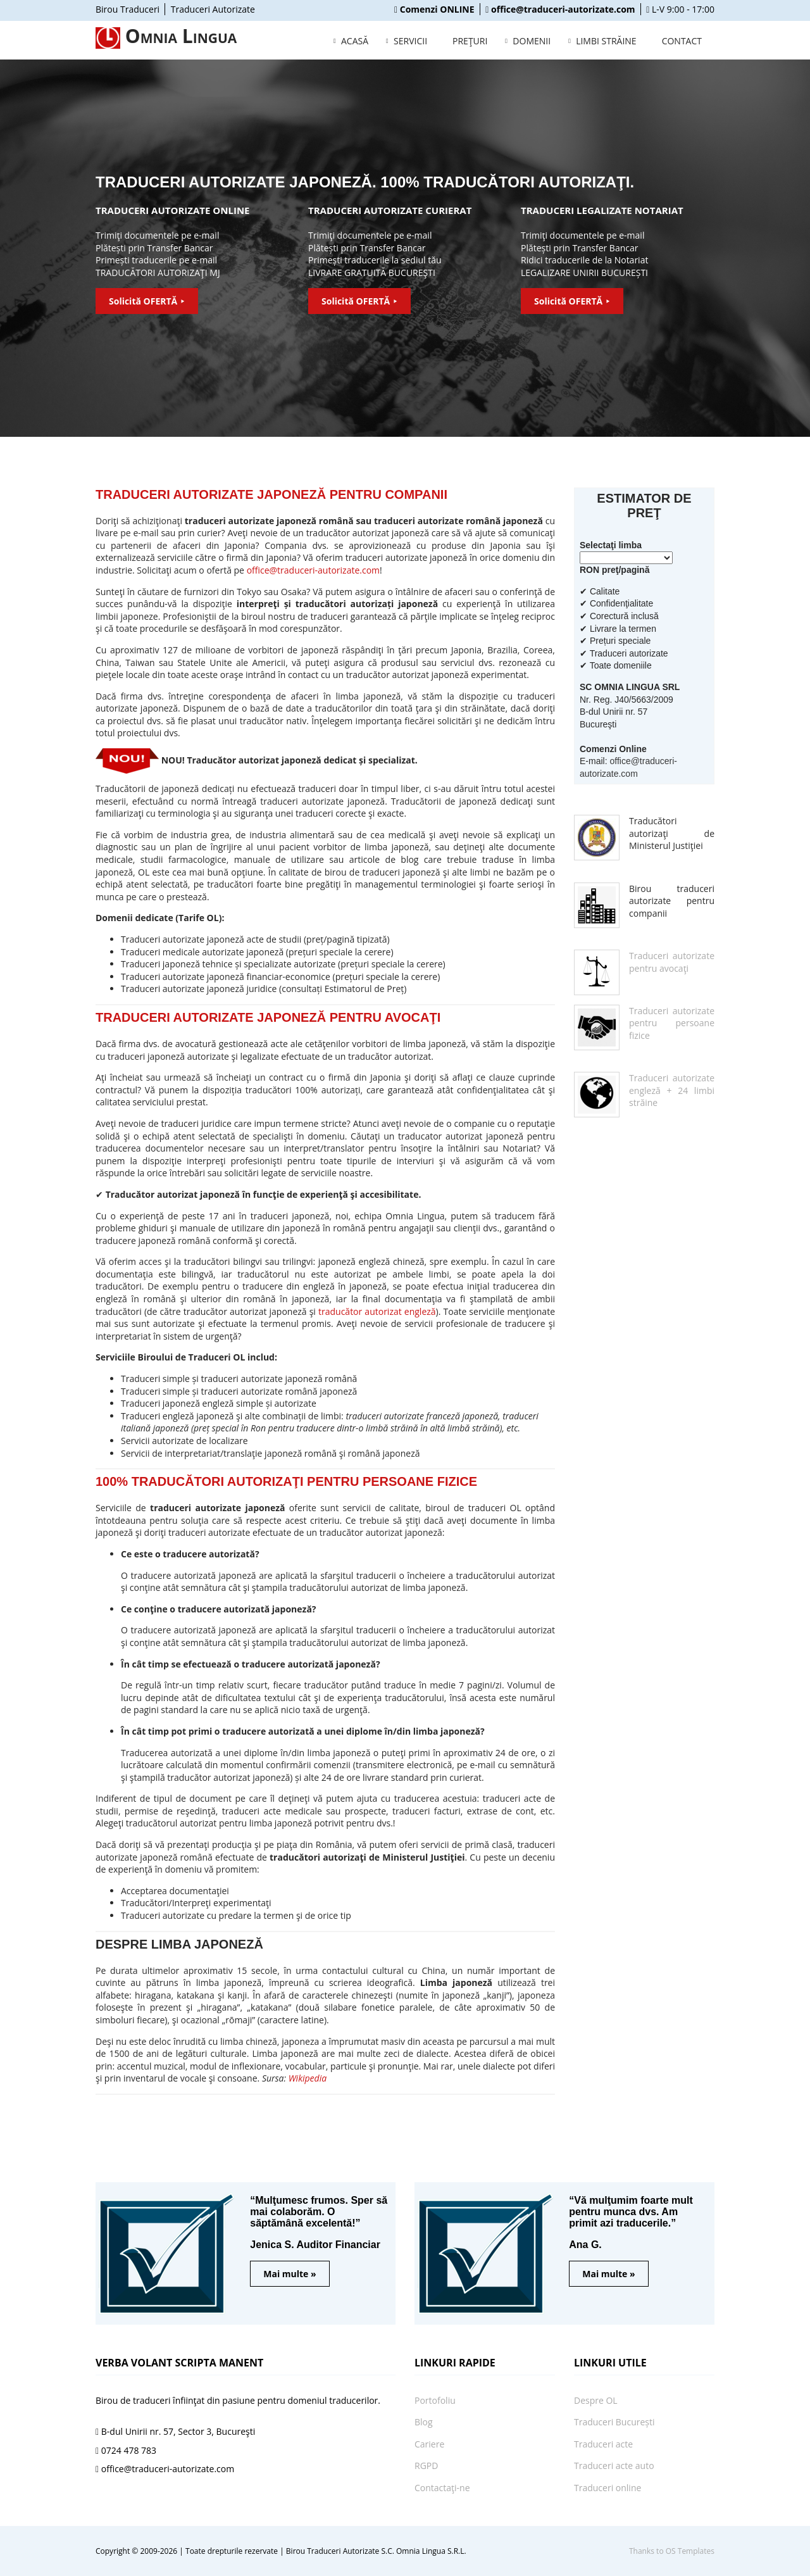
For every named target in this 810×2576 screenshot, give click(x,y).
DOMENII (532, 41)
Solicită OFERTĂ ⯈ (147, 301)
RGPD (426, 2466)
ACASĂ (354, 41)
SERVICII (410, 41)
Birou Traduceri (127, 9)
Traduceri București (614, 2422)
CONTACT (682, 41)
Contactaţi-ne (442, 2488)
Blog (423, 2422)
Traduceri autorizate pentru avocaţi (671, 962)
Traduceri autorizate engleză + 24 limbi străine (671, 1090)
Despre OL (596, 2400)
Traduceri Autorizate (213, 9)
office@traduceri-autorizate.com (313, 570)
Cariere (429, 2444)
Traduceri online (607, 2488)
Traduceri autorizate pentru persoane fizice (671, 1023)
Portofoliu (435, 2400)
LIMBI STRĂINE (606, 41)
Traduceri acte (603, 2444)
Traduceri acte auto (614, 2466)
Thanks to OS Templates (671, 2551)
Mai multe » (289, 2274)
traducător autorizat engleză (377, 1311)
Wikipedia (308, 2078)
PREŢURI (469, 41)
